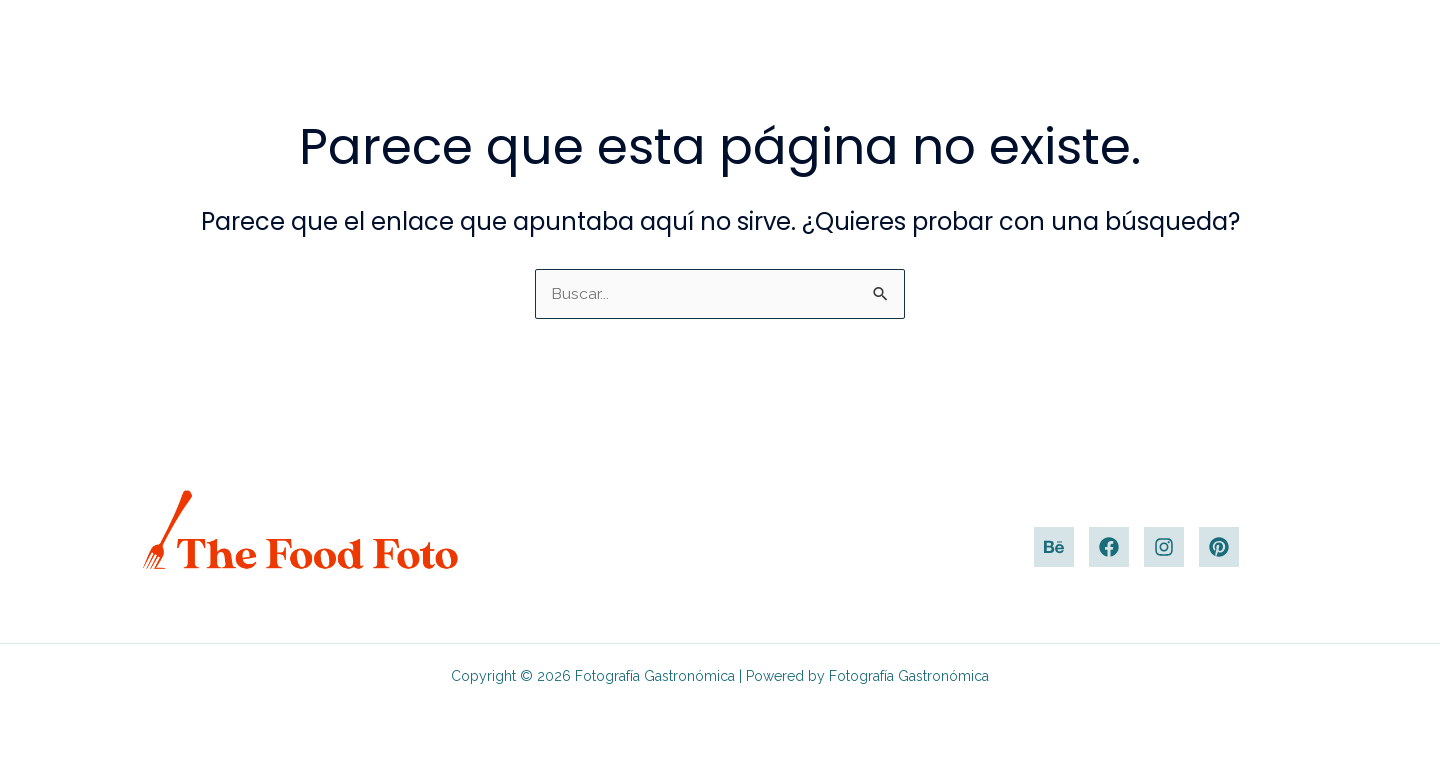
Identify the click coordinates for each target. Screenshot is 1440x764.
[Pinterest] (1219, 547)
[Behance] (1054, 547)
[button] (1395, 47)
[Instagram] (1164, 547)
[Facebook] (1109, 547)
